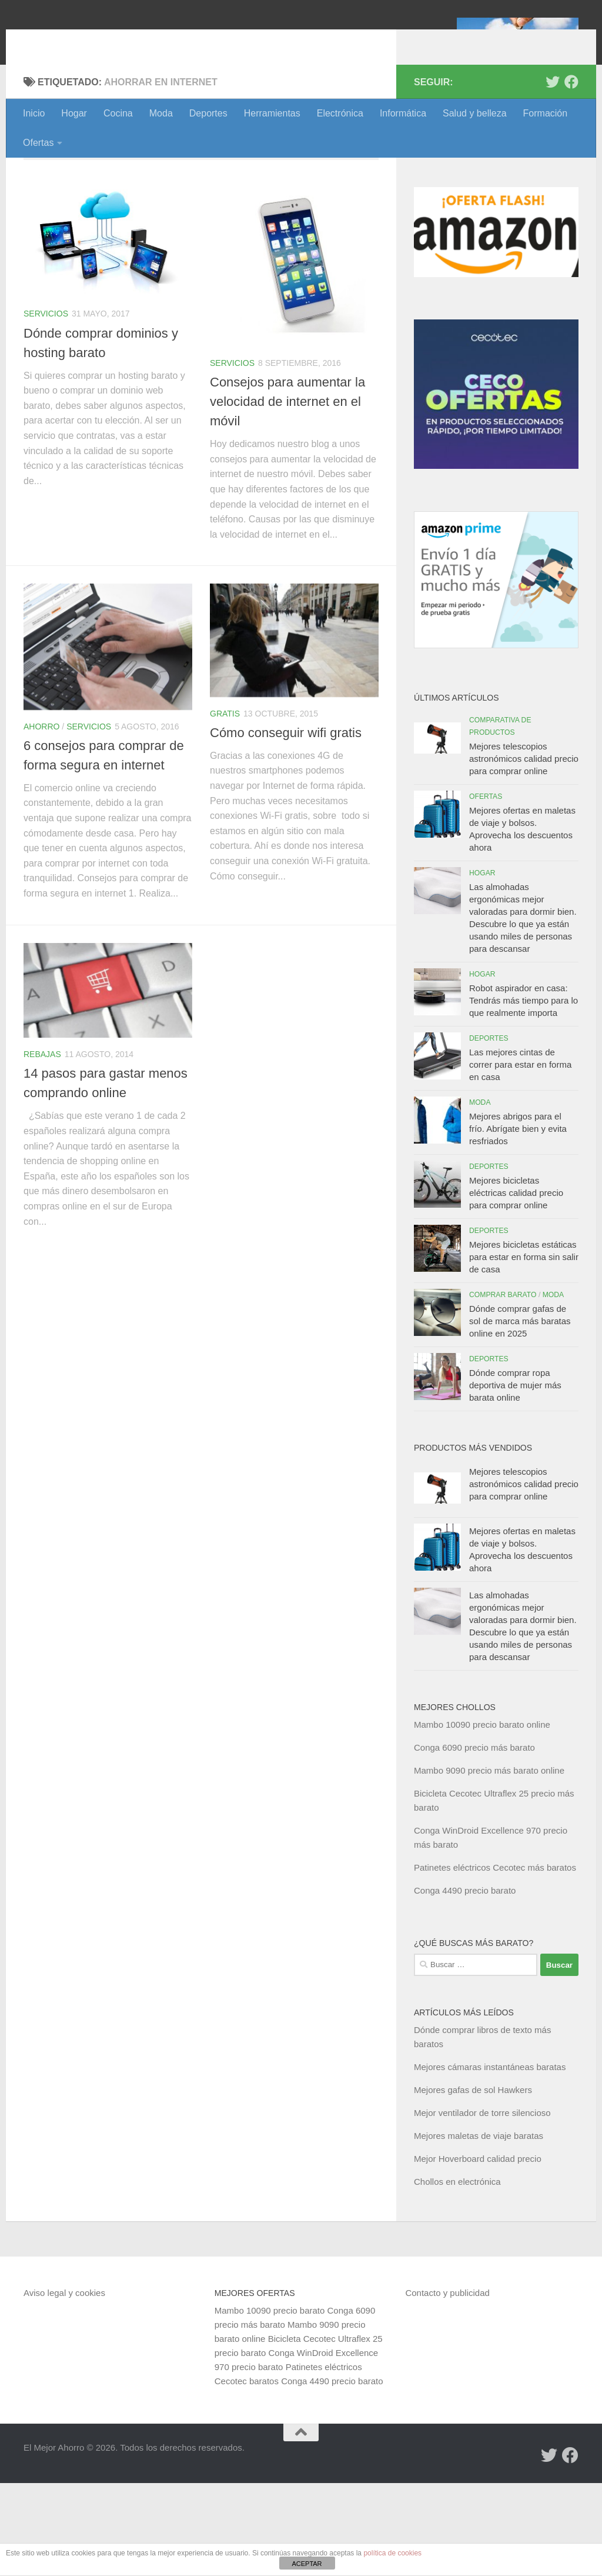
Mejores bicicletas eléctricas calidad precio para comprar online (516, 1285)
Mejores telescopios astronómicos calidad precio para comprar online (523, 851)
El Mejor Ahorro (113, 41)
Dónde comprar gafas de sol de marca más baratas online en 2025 (520, 1414)
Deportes (208, 113)
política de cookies (392, 2553)
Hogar (74, 113)
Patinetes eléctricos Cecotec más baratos (495, 1960)
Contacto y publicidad (447, 2386)
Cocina (118, 113)
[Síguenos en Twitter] (553, 175)
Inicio (34, 113)
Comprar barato (503, 1388)
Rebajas (42, 1147)
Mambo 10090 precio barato (270, 2403)
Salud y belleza (475, 113)
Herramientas (272, 113)
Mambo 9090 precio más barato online (489, 1863)
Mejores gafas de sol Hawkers (473, 2183)
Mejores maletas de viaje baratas (478, 2229)
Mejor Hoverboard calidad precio (477, 2252)
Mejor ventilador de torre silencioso (482, 2206)
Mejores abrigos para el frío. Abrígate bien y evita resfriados (518, 1221)
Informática (403, 113)
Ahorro (41, 819)
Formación (545, 113)
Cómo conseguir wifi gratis (286, 825)
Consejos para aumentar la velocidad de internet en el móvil (287, 494)
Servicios (46, 406)
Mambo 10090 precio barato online (482, 1817)
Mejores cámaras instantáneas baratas (490, 2160)
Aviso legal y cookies (64, 2386)
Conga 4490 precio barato (465, 1983)
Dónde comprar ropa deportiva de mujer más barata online (515, 1478)
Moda (161, 113)
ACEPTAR (307, 2563)
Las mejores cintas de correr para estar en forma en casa (520, 1157)
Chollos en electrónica (457, 2275)
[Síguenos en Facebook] (571, 175)
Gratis (225, 806)
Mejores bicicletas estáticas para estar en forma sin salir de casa (523, 1349)
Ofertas (38, 143)
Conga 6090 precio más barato (474, 1840)
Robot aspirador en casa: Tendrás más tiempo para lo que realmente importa (523, 1093)
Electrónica (340, 113)
